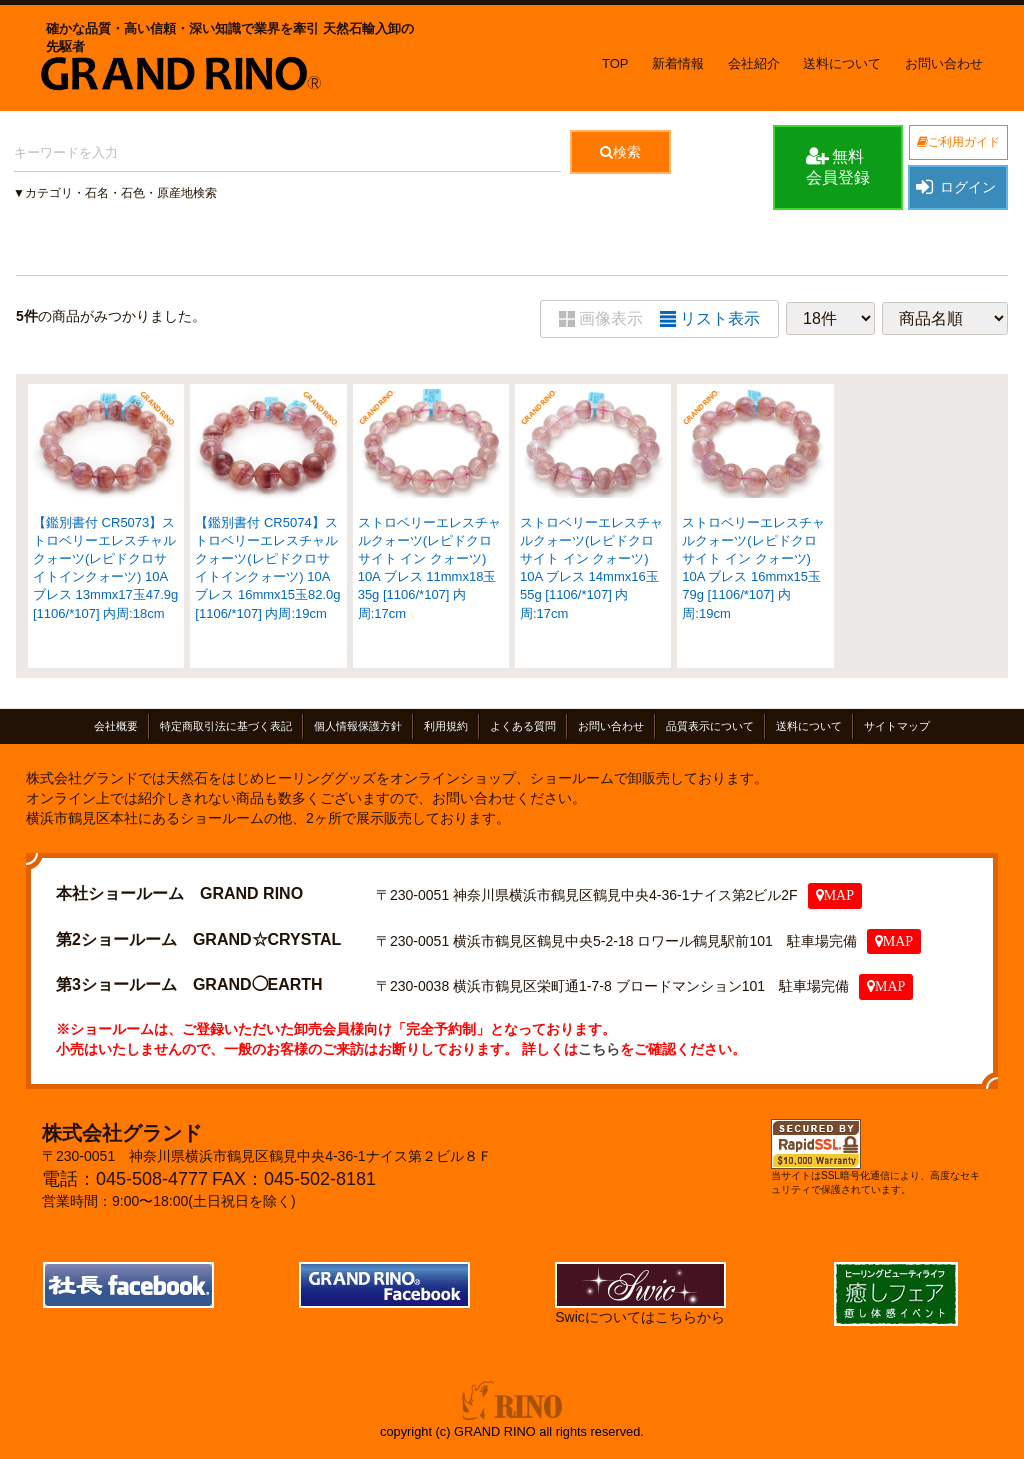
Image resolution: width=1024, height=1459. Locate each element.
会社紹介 (754, 63)
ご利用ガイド (958, 142)
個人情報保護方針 (358, 726)
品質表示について (710, 726)
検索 (620, 152)
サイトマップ (897, 726)
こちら (599, 1049)
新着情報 (678, 63)
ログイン (955, 187)
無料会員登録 (838, 166)
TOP (615, 63)
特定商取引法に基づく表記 (226, 726)
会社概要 (116, 726)
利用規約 (446, 726)
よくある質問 (523, 726)
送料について (842, 63)
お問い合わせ (944, 63)
